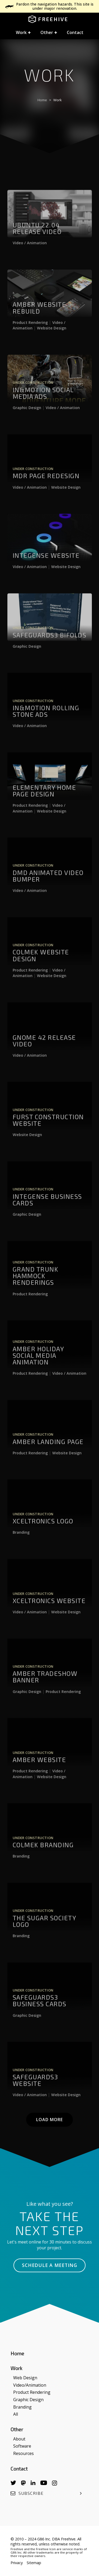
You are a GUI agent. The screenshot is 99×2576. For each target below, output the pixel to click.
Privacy (17, 2562)
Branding (21, 1542)
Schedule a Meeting (49, 2265)
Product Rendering (30, 332)
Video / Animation (30, 253)
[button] (23, 33)
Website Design (51, 338)
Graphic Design (27, 418)
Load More (49, 2119)
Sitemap (34, 2562)
